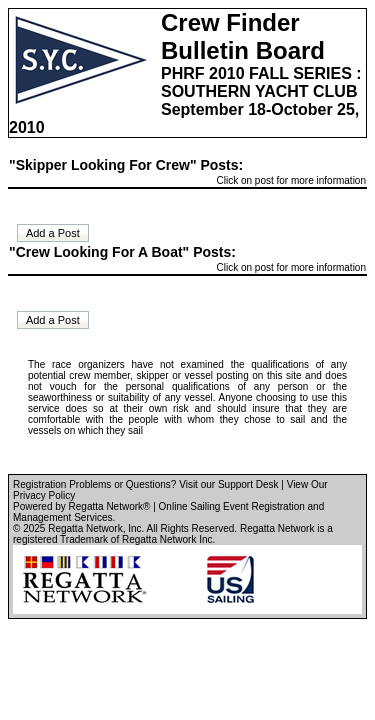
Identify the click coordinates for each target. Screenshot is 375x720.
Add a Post (53, 233)
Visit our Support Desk (228, 484)
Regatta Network (85, 528)
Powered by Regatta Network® (81, 506)
